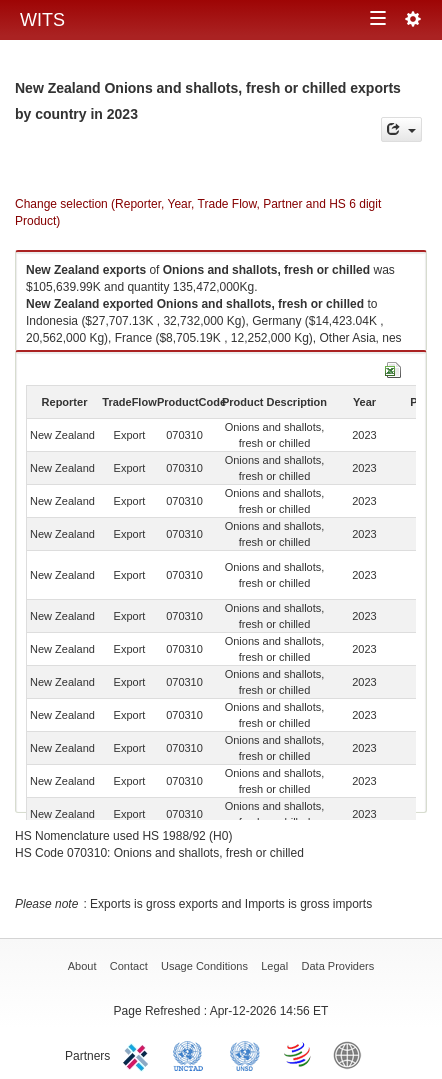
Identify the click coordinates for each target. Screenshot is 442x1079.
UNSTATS (245, 1054)
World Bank (352, 1054)
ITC (139, 1054)
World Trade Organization (299, 1054)
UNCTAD (192, 1054)
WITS (42, 20)
